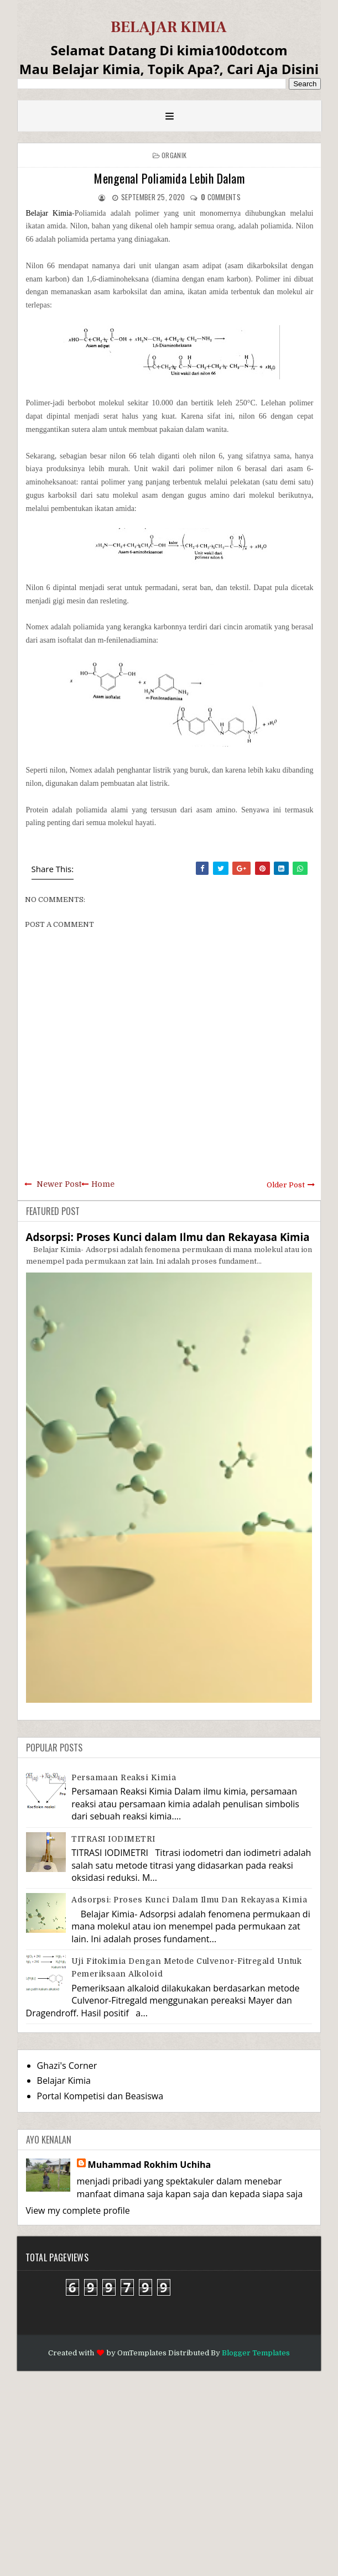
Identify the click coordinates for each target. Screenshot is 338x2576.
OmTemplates (142, 2353)
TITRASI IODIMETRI (113, 1838)
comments (221, 196)
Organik (174, 155)
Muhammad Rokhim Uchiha (149, 2164)
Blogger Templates (256, 2353)
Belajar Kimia (49, 213)
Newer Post (59, 1184)
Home (103, 1184)
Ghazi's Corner (67, 2065)
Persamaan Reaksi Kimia (123, 1777)
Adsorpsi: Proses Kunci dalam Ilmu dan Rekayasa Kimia (168, 1237)
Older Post (286, 1185)
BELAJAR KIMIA (169, 27)
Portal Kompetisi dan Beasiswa (100, 2096)
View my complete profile (78, 2210)
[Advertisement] (169, 2472)
